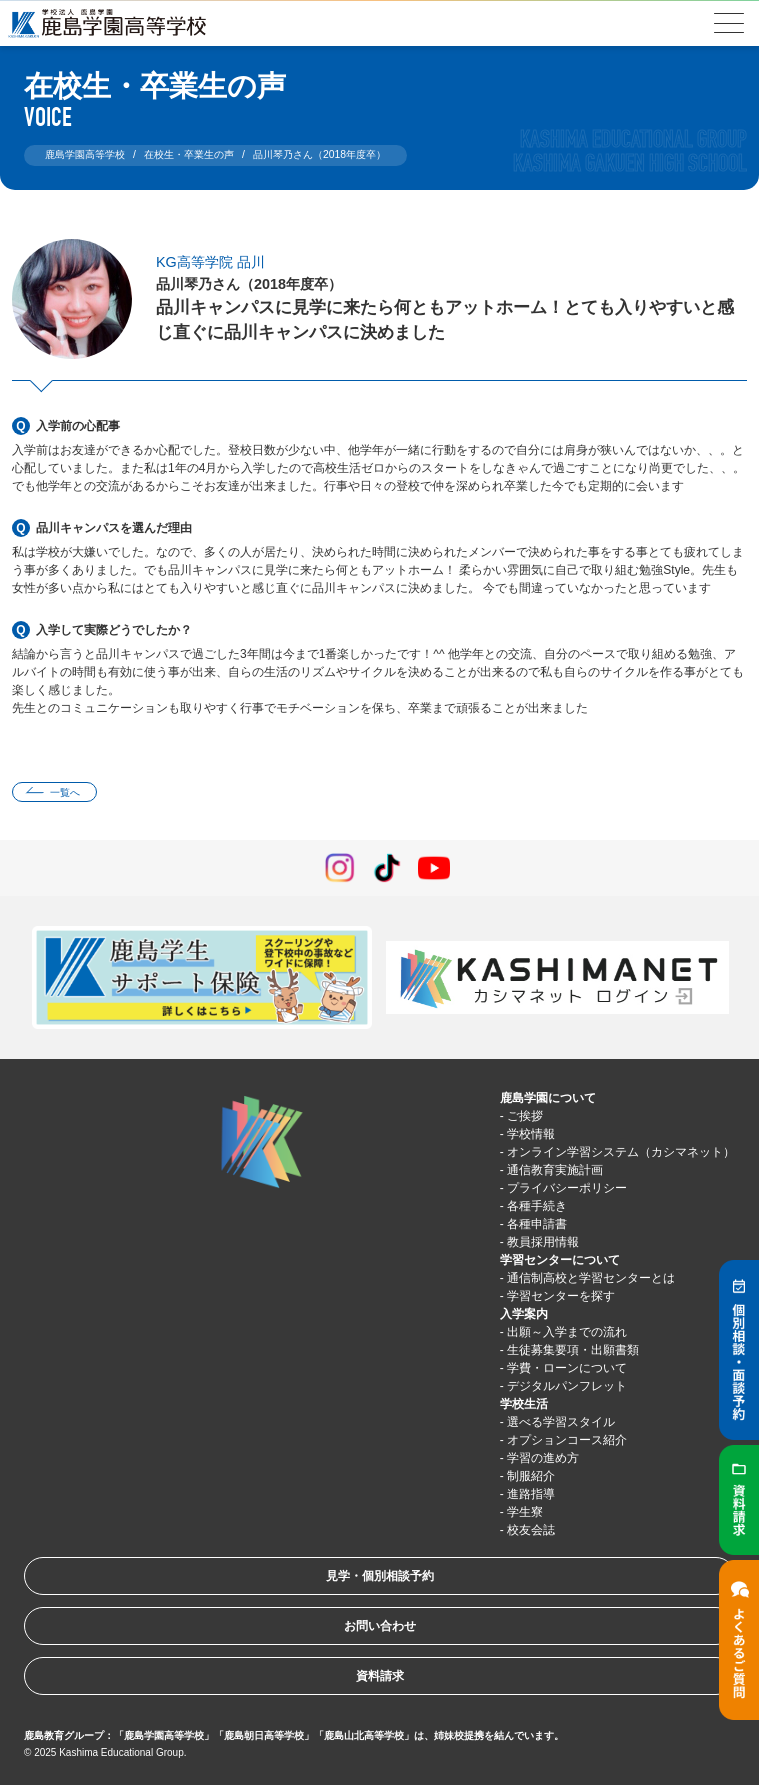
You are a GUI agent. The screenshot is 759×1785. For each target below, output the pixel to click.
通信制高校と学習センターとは (591, 1278)
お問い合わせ (380, 1626)
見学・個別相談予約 (380, 1576)
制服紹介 (531, 1476)
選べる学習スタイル (561, 1422)
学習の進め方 (543, 1458)
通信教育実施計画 (555, 1170)
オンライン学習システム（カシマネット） (621, 1152)
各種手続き (537, 1206)
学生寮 (525, 1512)
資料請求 (380, 1676)
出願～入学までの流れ (567, 1332)
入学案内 (524, 1314)
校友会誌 (531, 1530)
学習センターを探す (561, 1296)
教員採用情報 (543, 1242)
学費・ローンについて (567, 1368)
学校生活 (524, 1404)
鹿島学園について (548, 1098)
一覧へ (65, 792)
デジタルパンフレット (567, 1386)
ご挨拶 (525, 1116)
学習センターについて (560, 1260)
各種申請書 (537, 1224)
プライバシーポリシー (567, 1188)
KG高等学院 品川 (210, 262)
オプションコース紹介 (567, 1440)
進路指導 (531, 1494)
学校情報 (531, 1134)
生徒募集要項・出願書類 (573, 1350)
